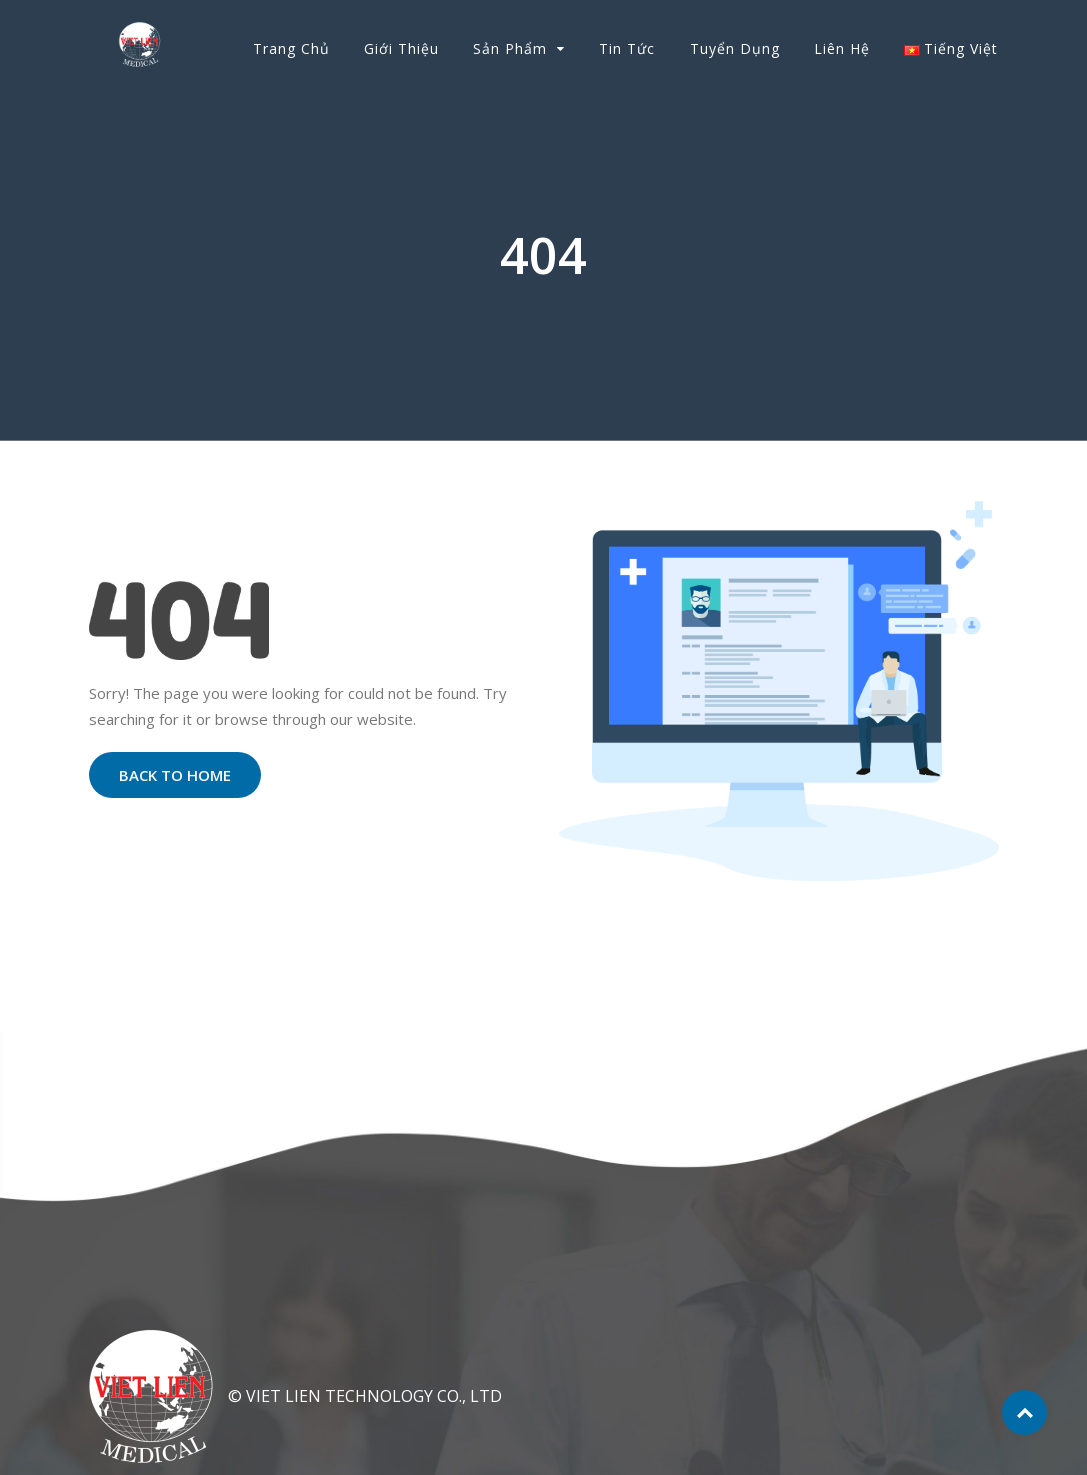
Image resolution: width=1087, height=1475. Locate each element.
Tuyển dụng (735, 48)
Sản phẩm (510, 48)
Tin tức (627, 48)
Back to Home (175, 775)
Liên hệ (842, 48)
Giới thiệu (401, 48)
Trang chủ (291, 48)
